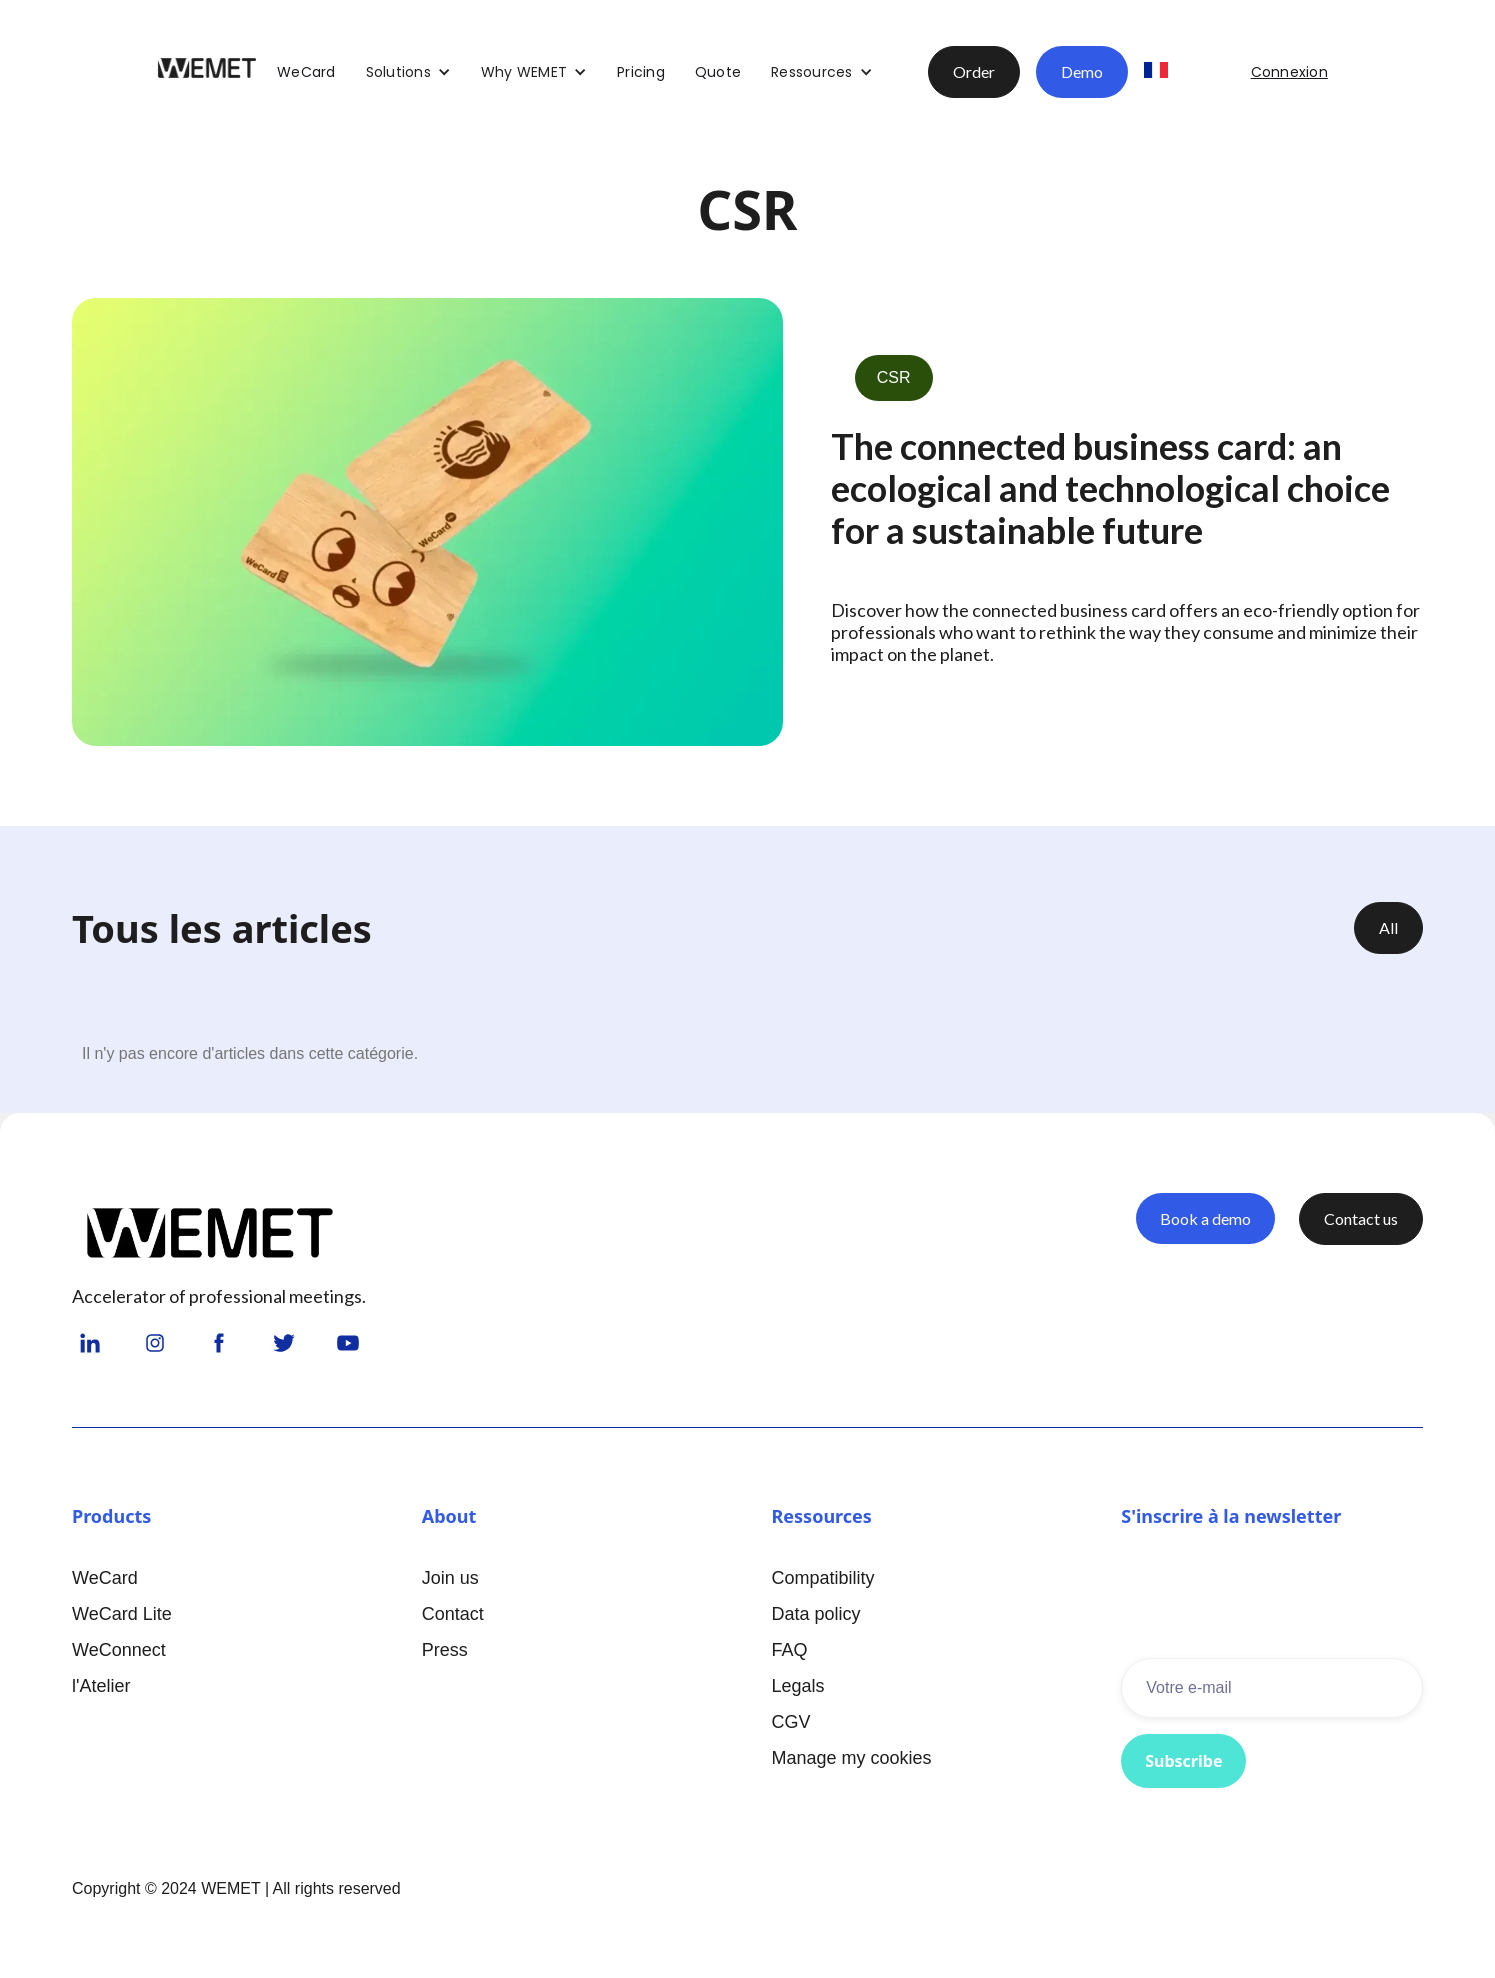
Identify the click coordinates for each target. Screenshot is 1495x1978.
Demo (1082, 71)
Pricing (641, 72)
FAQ (790, 1650)
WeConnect (119, 1650)
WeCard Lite (122, 1614)
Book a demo (1205, 1218)
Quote (718, 72)
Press (445, 1650)
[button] (408, 72)
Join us (450, 1578)
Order (974, 71)
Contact (453, 1614)
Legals (798, 1686)
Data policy (816, 1614)
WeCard (306, 72)
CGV (791, 1722)
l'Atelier (101, 1686)
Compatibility (823, 1578)
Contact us (1361, 1218)
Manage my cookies (852, 1758)
